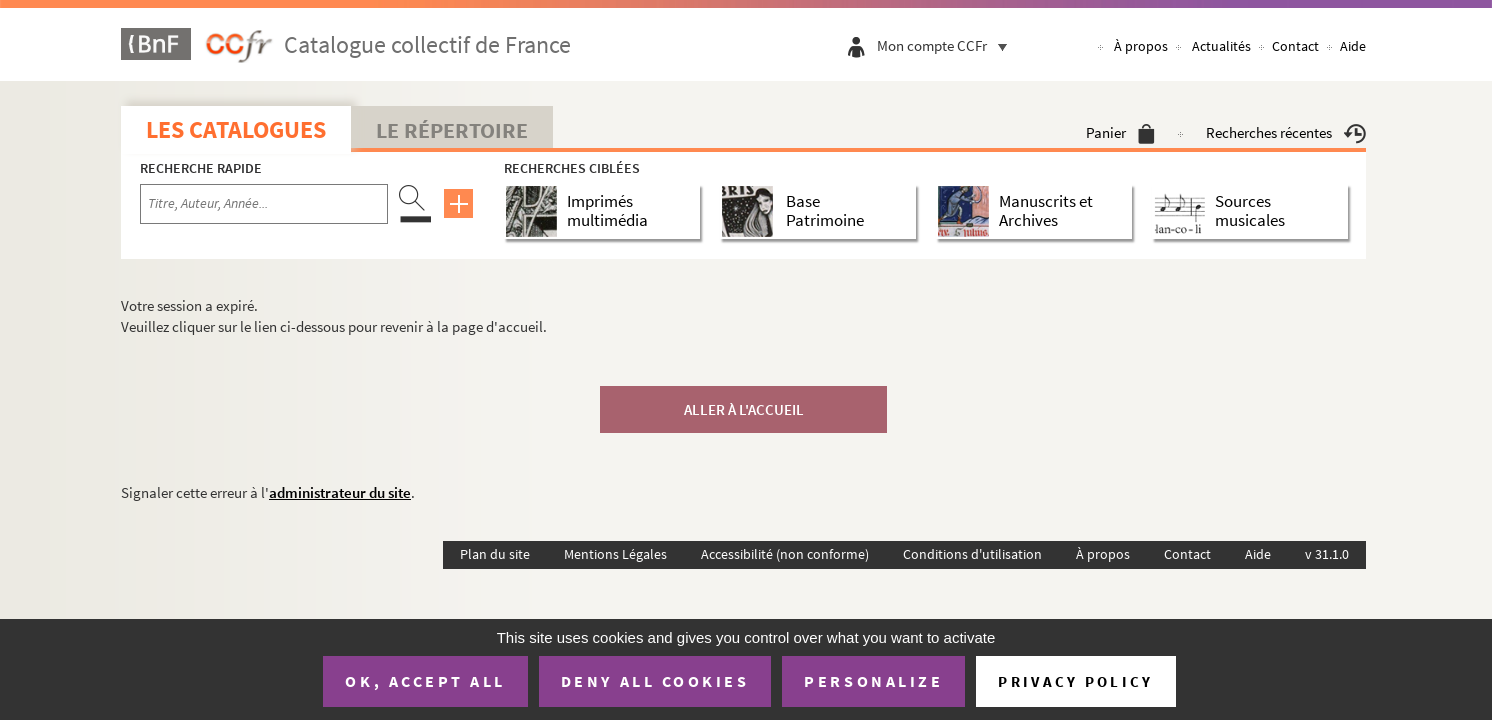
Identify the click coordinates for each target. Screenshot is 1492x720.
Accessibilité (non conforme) (785, 554)
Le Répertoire (452, 130)
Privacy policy (1075, 681)
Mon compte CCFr (947, 45)
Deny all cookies (655, 681)
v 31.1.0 (1327, 554)
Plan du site (495, 554)
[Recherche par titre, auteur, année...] (264, 204)
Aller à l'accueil (744, 409)
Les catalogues (236, 129)
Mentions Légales (615, 554)
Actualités (1221, 46)
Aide (1353, 46)
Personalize (873, 681)
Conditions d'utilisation (972, 554)
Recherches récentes (1286, 132)
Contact (1295, 46)
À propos (1141, 46)
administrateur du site (340, 492)
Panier (1120, 132)
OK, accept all (425, 681)
